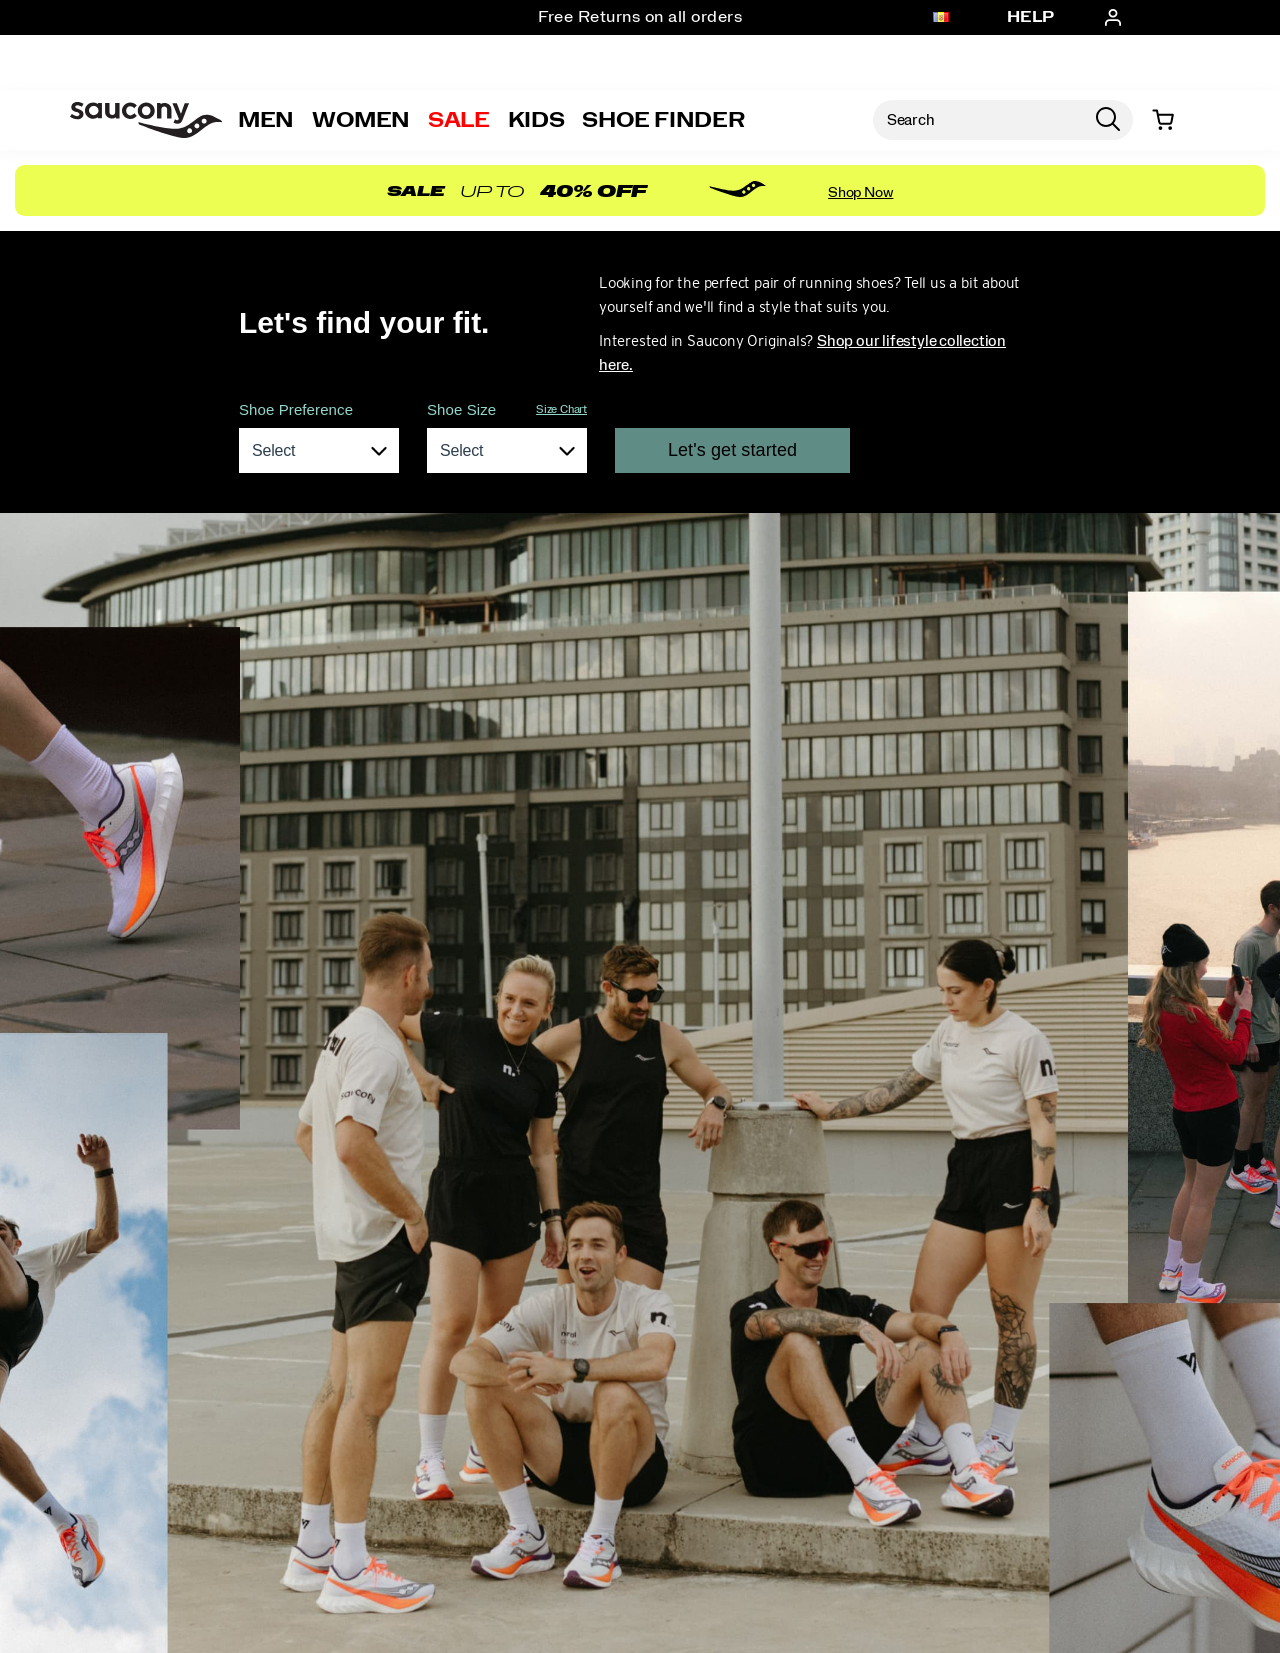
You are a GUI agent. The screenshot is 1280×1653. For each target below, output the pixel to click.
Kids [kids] (536, 120)
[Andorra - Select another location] (941, 18)
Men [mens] (266, 120)
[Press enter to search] (1108, 120)
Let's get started (732, 450)
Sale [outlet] (459, 120)
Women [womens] (361, 120)
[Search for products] (978, 120)
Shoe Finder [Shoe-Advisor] (663, 120)
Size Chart (561, 409)
